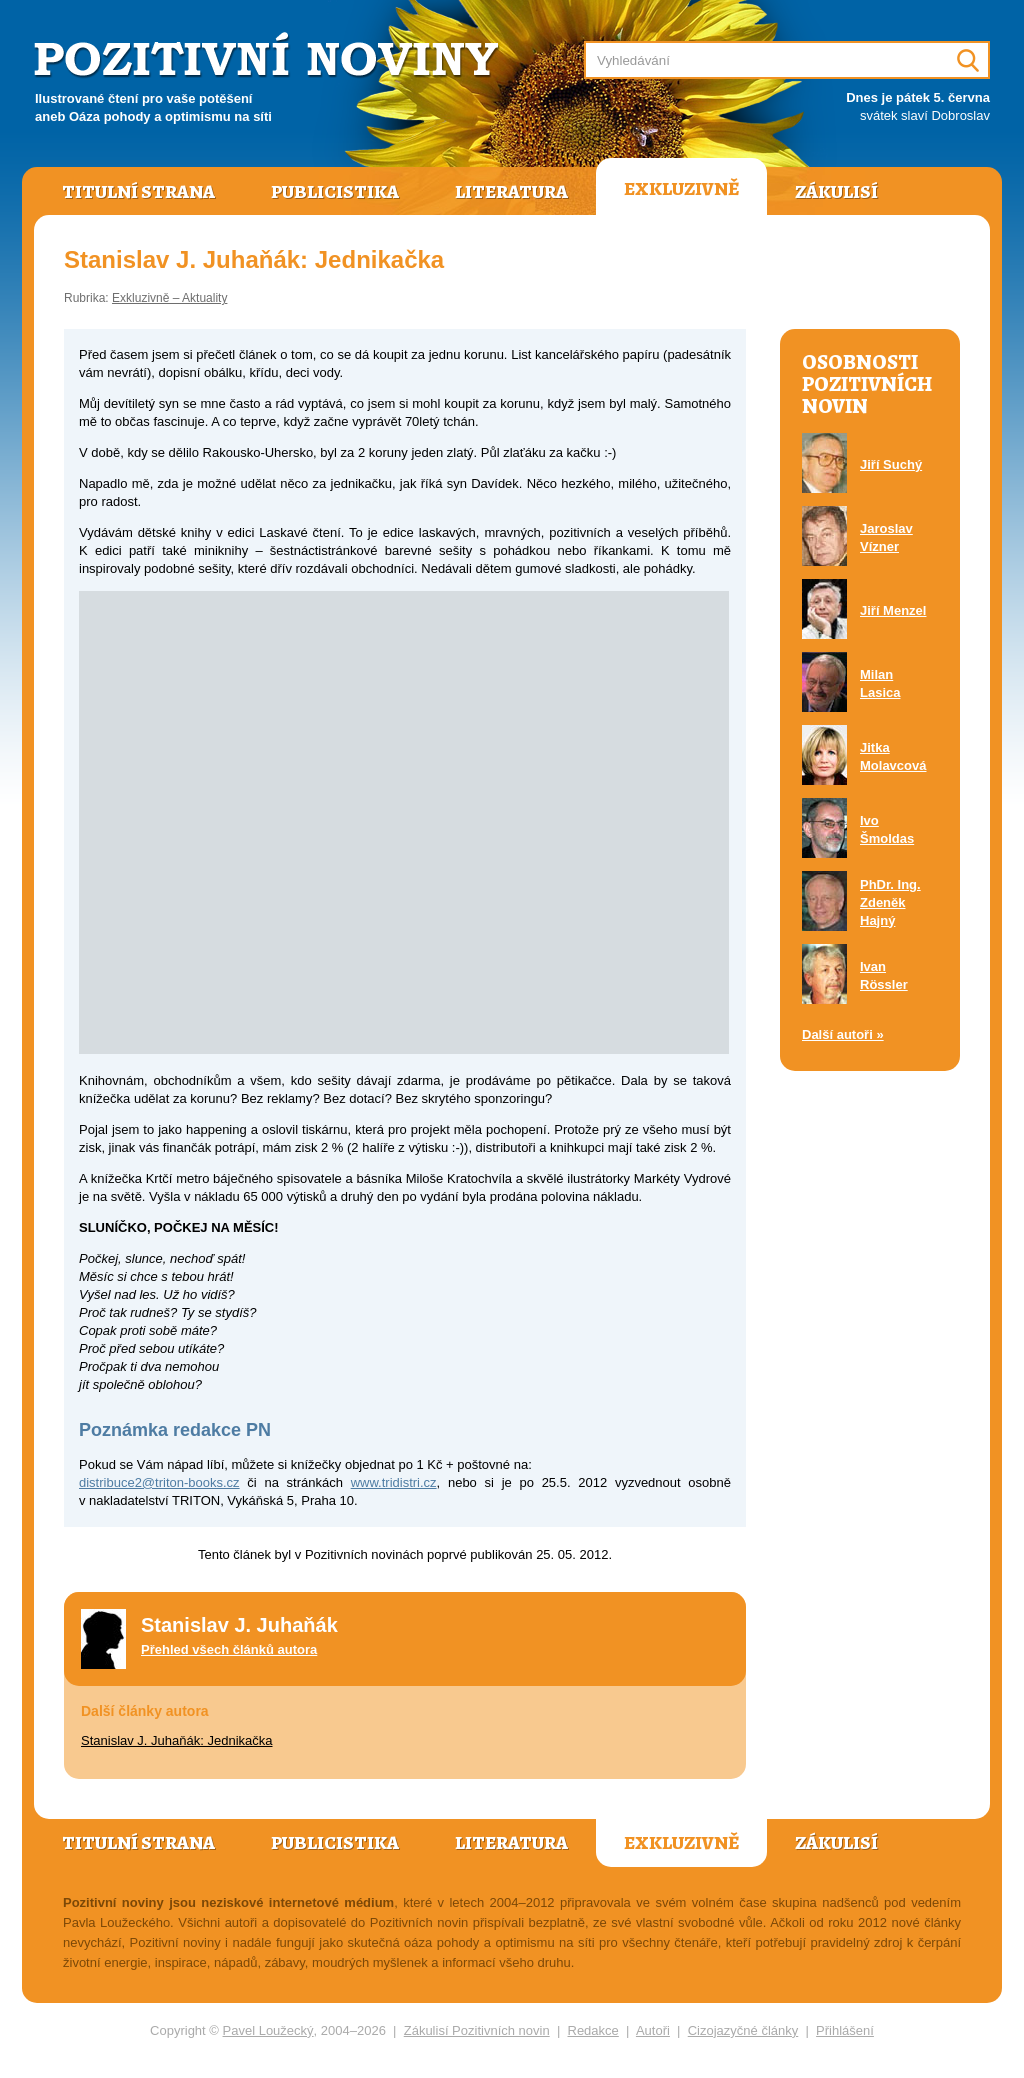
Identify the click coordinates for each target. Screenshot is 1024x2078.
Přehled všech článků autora (229, 1649)
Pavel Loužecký (268, 2030)
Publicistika (335, 192)
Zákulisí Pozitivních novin (477, 2030)
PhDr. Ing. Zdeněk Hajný (890, 902)
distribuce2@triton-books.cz (159, 1482)
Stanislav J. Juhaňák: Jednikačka (177, 1740)
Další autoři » (843, 1034)
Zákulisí (836, 192)
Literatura (511, 192)
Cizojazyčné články (743, 2030)
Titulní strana (138, 192)
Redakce (593, 2030)
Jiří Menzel (893, 610)
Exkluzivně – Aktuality (169, 298)
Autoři (653, 2030)
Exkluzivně (681, 189)
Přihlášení (845, 2030)
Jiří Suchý (891, 464)
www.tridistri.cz (394, 1482)
